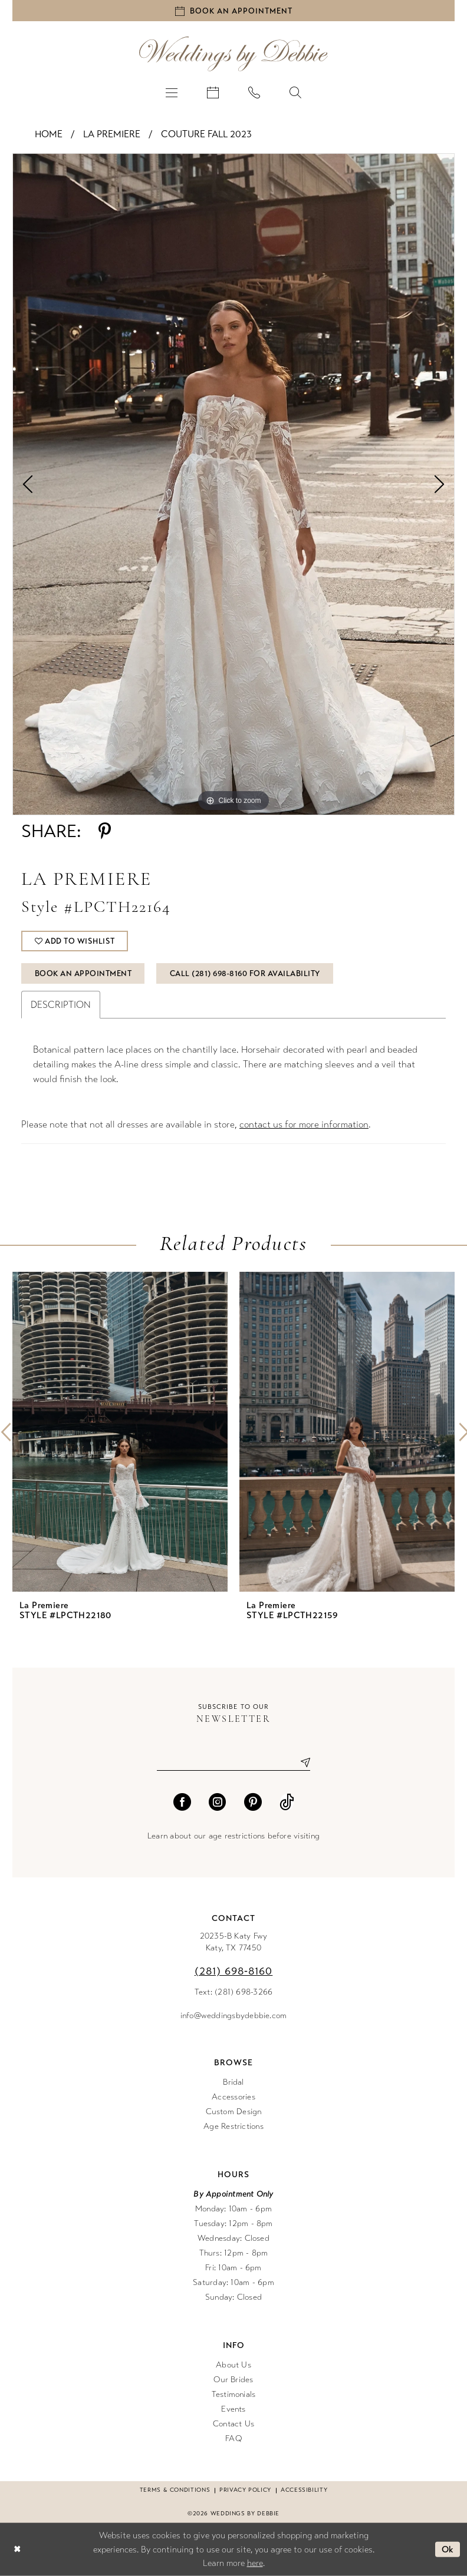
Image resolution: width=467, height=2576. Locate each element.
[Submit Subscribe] (300, 1762)
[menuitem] (171, 91)
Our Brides (233, 2380)
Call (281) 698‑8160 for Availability (245, 973)
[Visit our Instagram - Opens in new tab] (217, 1802)
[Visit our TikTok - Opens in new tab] (286, 1802)
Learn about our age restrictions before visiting (233, 1836)
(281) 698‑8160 (234, 1971)
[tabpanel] (233, 484)
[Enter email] (233, 1762)
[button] (171, 91)
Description (61, 1004)
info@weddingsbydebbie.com (233, 2015)
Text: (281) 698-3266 (234, 1992)
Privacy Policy (245, 2490)
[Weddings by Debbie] (233, 54)
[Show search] (295, 91)
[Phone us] (254, 91)
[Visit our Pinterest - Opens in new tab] (253, 1802)
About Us (233, 2365)
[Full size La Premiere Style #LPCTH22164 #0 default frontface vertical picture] (233, 484)
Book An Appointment (83, 973)
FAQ (233, 2438)
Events (233, 2409)
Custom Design (234, 2112)
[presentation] (120, 1432)
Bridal (233, 2082)
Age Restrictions (233, 2126)
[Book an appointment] (233, 10)
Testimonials (234, 2394)
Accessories (233, 2097)
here (255, 2563)
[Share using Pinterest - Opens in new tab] (104, 831)
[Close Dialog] (17, 2549)
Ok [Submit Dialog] (448, 2549)
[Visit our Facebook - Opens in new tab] (182, 1802)
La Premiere (111, 134)
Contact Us (233, 2424)
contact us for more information (304, 1124)
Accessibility (304, 2490)
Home (49, 134)
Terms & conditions (175, 2490)
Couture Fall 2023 (206, 134)
